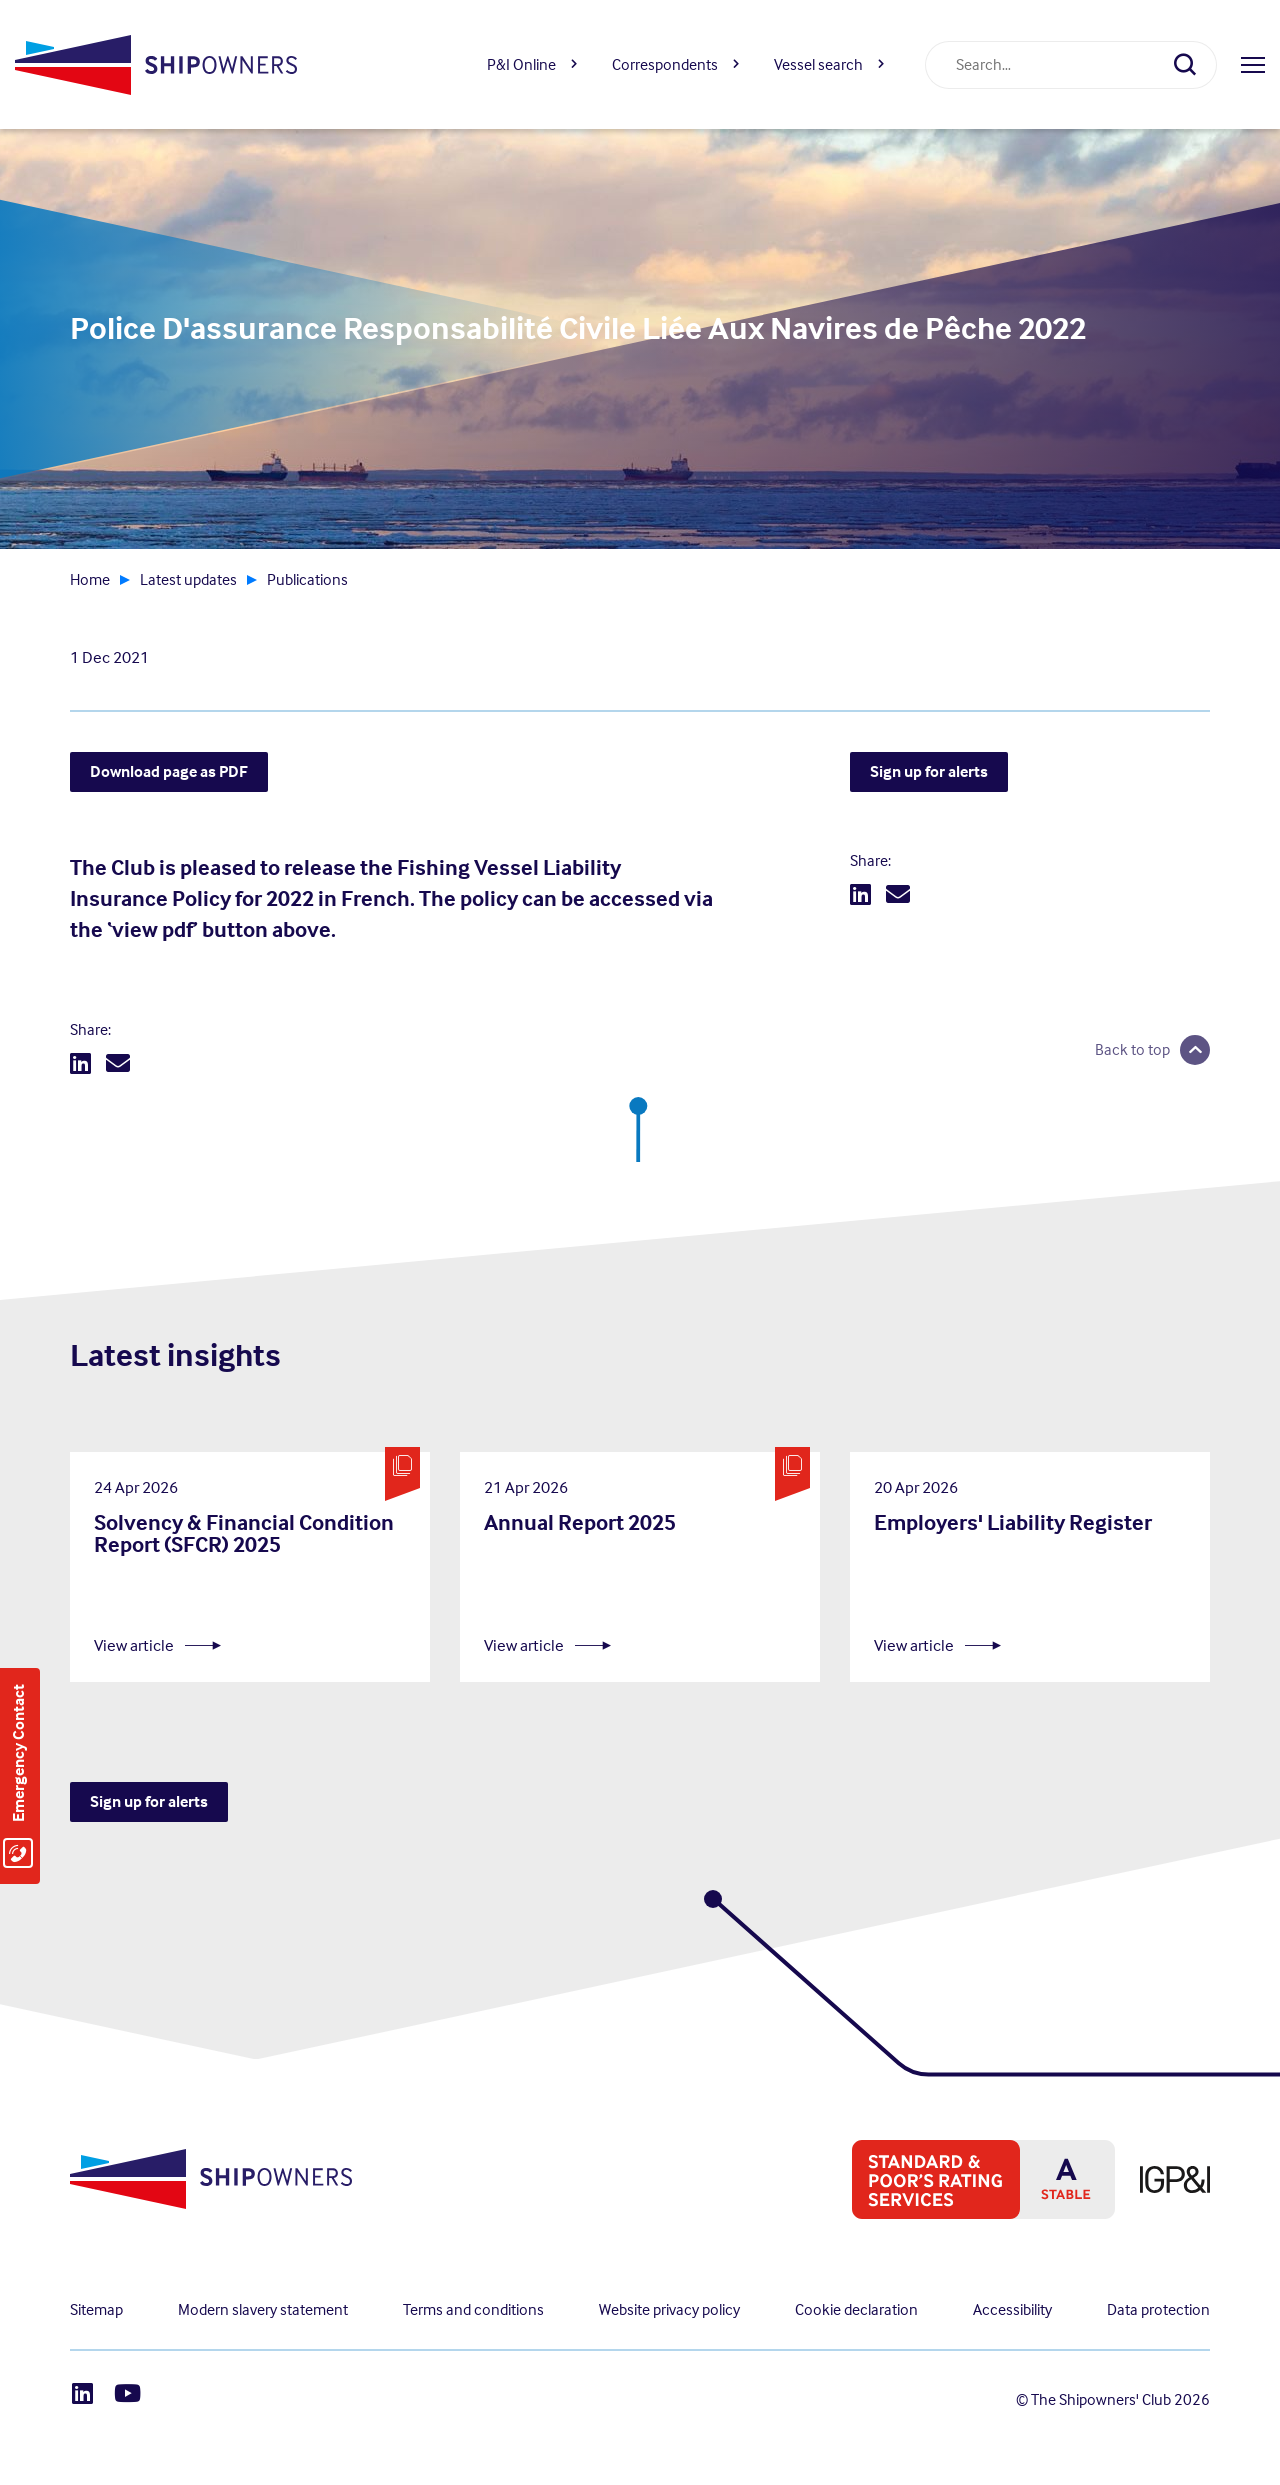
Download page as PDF (169, 771)
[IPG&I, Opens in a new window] (1162, 2179)
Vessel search (818, 64)
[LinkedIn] (80, 1064)
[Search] (1193, 65)
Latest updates (188, 579)
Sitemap (96, 2309)
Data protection (1158, 2309)
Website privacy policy (669, 2309)
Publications (307, 579)
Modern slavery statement (263, 2309)
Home (90, 579)
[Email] (118, 1064)
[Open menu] (1253, 65)
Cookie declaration (856, 2309)
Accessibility (1012, 2309)
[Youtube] (127, 2393)
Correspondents (665, 64)
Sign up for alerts (929, 771)
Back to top (1132, 1049)
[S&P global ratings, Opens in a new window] (971, 2179)
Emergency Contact (18, 1753)
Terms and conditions (473, 2309)
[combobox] (1047, 65)
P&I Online (521, 64)
